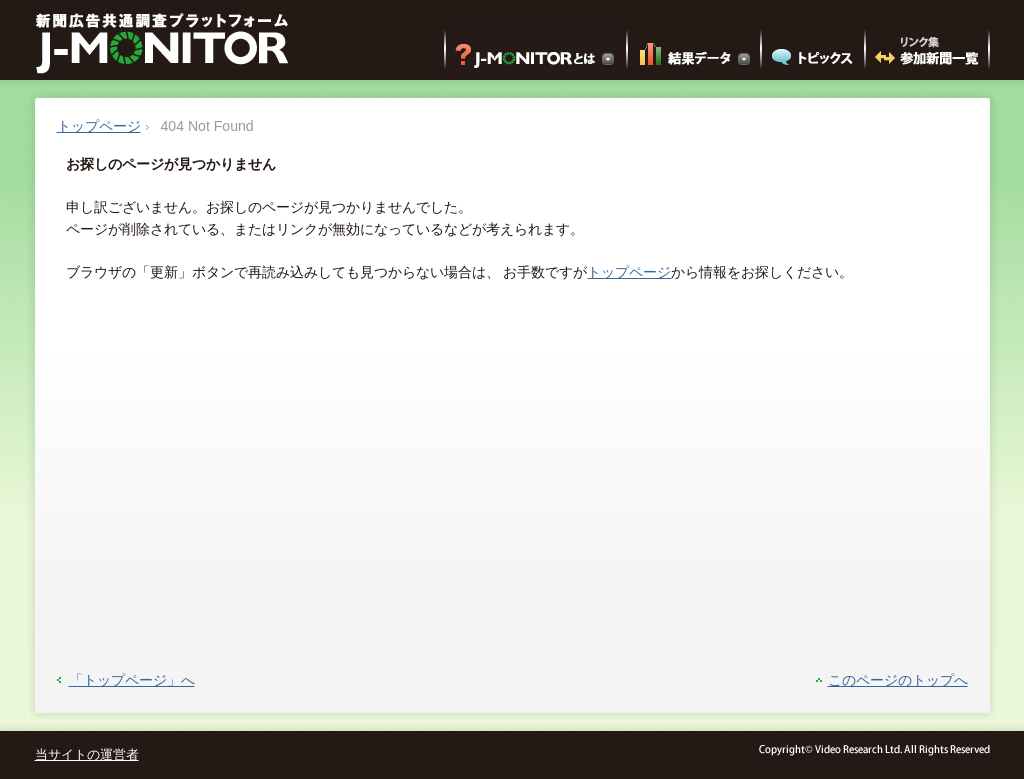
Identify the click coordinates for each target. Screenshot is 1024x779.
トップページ (99, 126)
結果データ (694, 54)
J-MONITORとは (536, 54)
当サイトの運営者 (87, 755)
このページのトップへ (898, 680)
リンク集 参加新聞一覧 (927, 54)
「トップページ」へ (132, 680)
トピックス (813, 54)
